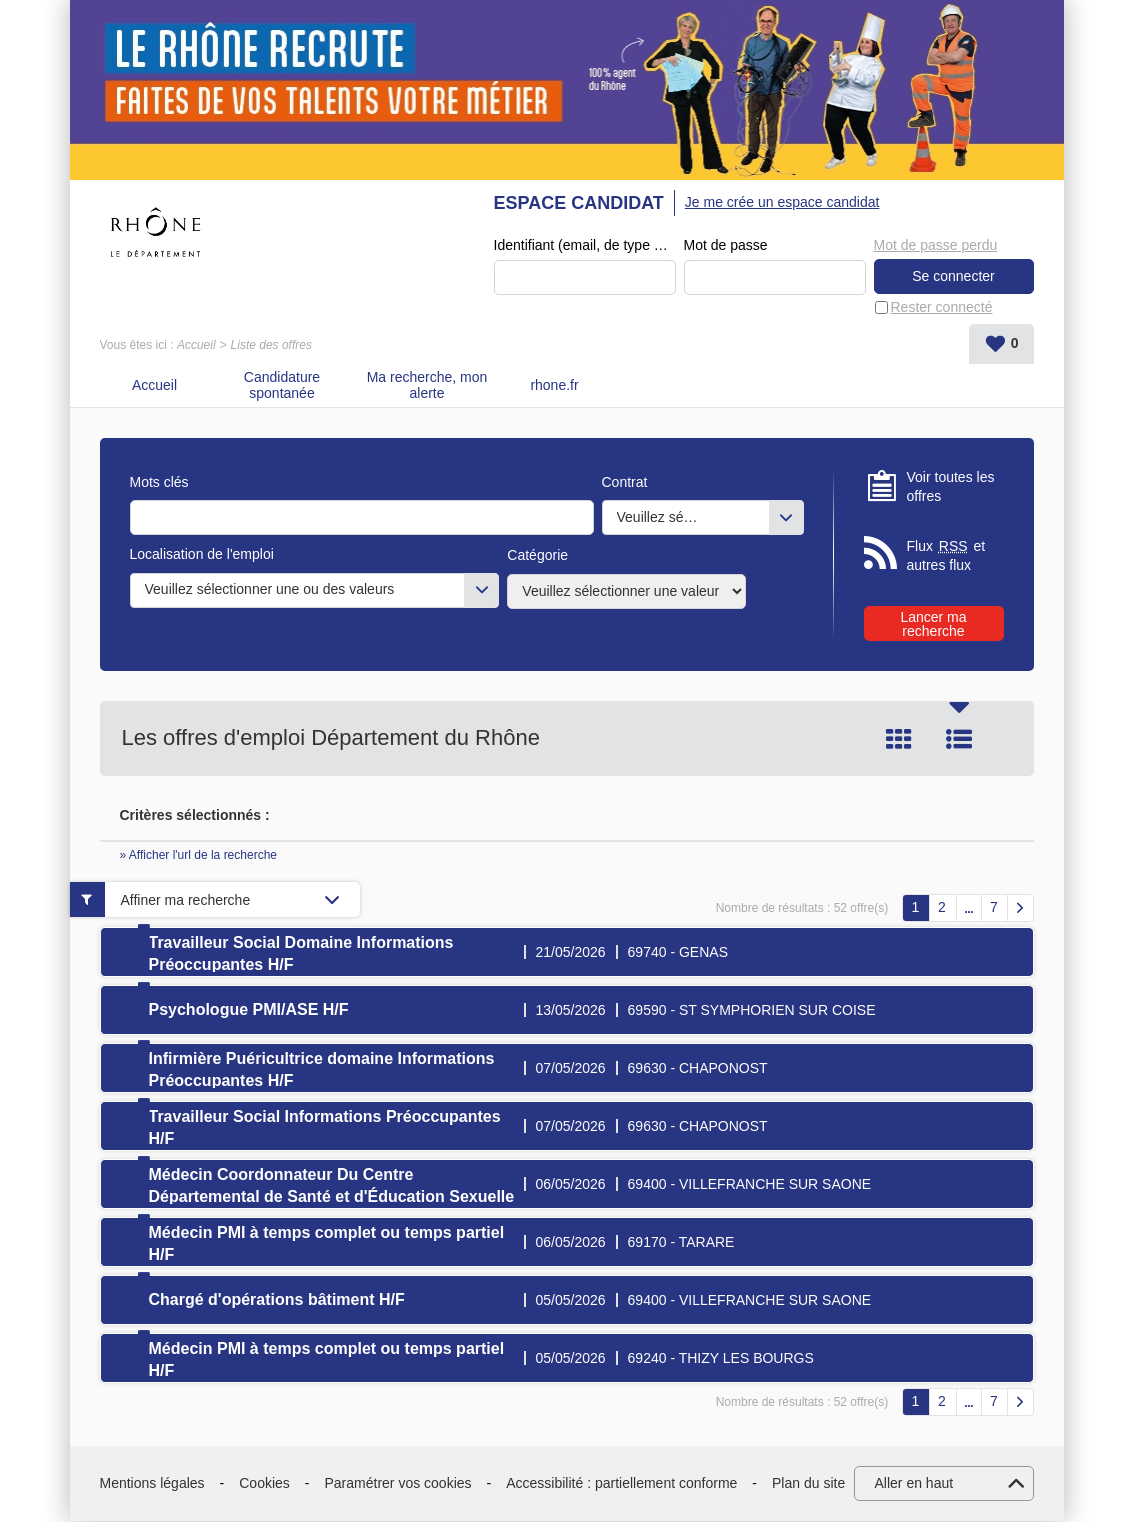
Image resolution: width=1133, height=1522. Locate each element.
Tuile (899, 740)
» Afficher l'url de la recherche (199, 856)
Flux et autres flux (946, 556)
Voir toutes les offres (951, 487)
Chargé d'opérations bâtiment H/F (277, 1300)
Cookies (264, 1484)
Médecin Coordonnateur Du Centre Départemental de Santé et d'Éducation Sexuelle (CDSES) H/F (332, 1198)
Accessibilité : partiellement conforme (621, 1484)
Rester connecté (942, 307)
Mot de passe (726, 246)
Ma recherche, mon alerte (427, 385)
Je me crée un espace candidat (782, 202)
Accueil (196, 346)
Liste (959, 740)
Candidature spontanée (282, 385)
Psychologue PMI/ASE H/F (249, 1010)
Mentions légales (152, 1484)
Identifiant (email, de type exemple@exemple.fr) (585, 246)
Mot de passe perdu (936, 245)
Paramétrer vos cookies (398, 1484)
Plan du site (808, 1484)
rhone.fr (554, 386)
